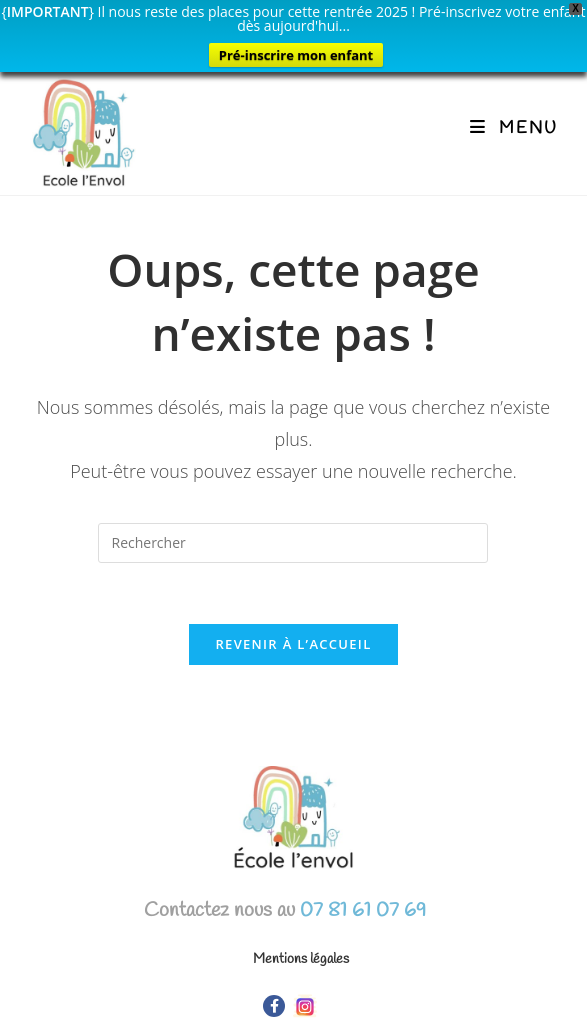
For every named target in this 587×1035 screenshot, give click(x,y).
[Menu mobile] (514, 128)
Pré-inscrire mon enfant (296, 55)
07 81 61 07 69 (360, 910)
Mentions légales (301, 959)
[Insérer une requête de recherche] (293, 543)
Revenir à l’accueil (293, 644)
